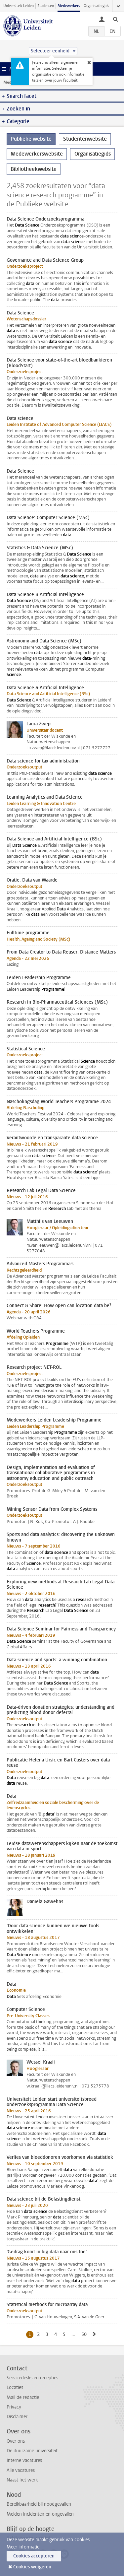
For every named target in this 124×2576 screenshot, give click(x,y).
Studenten (45, 5)
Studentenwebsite (85, 138)
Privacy (14, 2407)
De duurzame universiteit (32, 2451)
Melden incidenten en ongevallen (40, 2514)
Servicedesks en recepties (32, 2378)
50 (85, 2334)
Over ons (16, 2441)
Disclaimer (17, 2416)
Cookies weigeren (32, 2567)
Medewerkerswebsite (37, 153)
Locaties (15, 2387)
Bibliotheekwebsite (34, 168)
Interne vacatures (24, 2460)
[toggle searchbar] (115, 19)
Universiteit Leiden (18, 5)
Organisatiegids (96, 5)
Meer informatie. (24, 2547)
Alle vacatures (21, 2470)
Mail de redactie (23, 2397)
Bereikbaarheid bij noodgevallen (39, 2504)
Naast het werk (22, 2480)
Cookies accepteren (34, 2556)
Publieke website (31, 138)
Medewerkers (69, 5)
